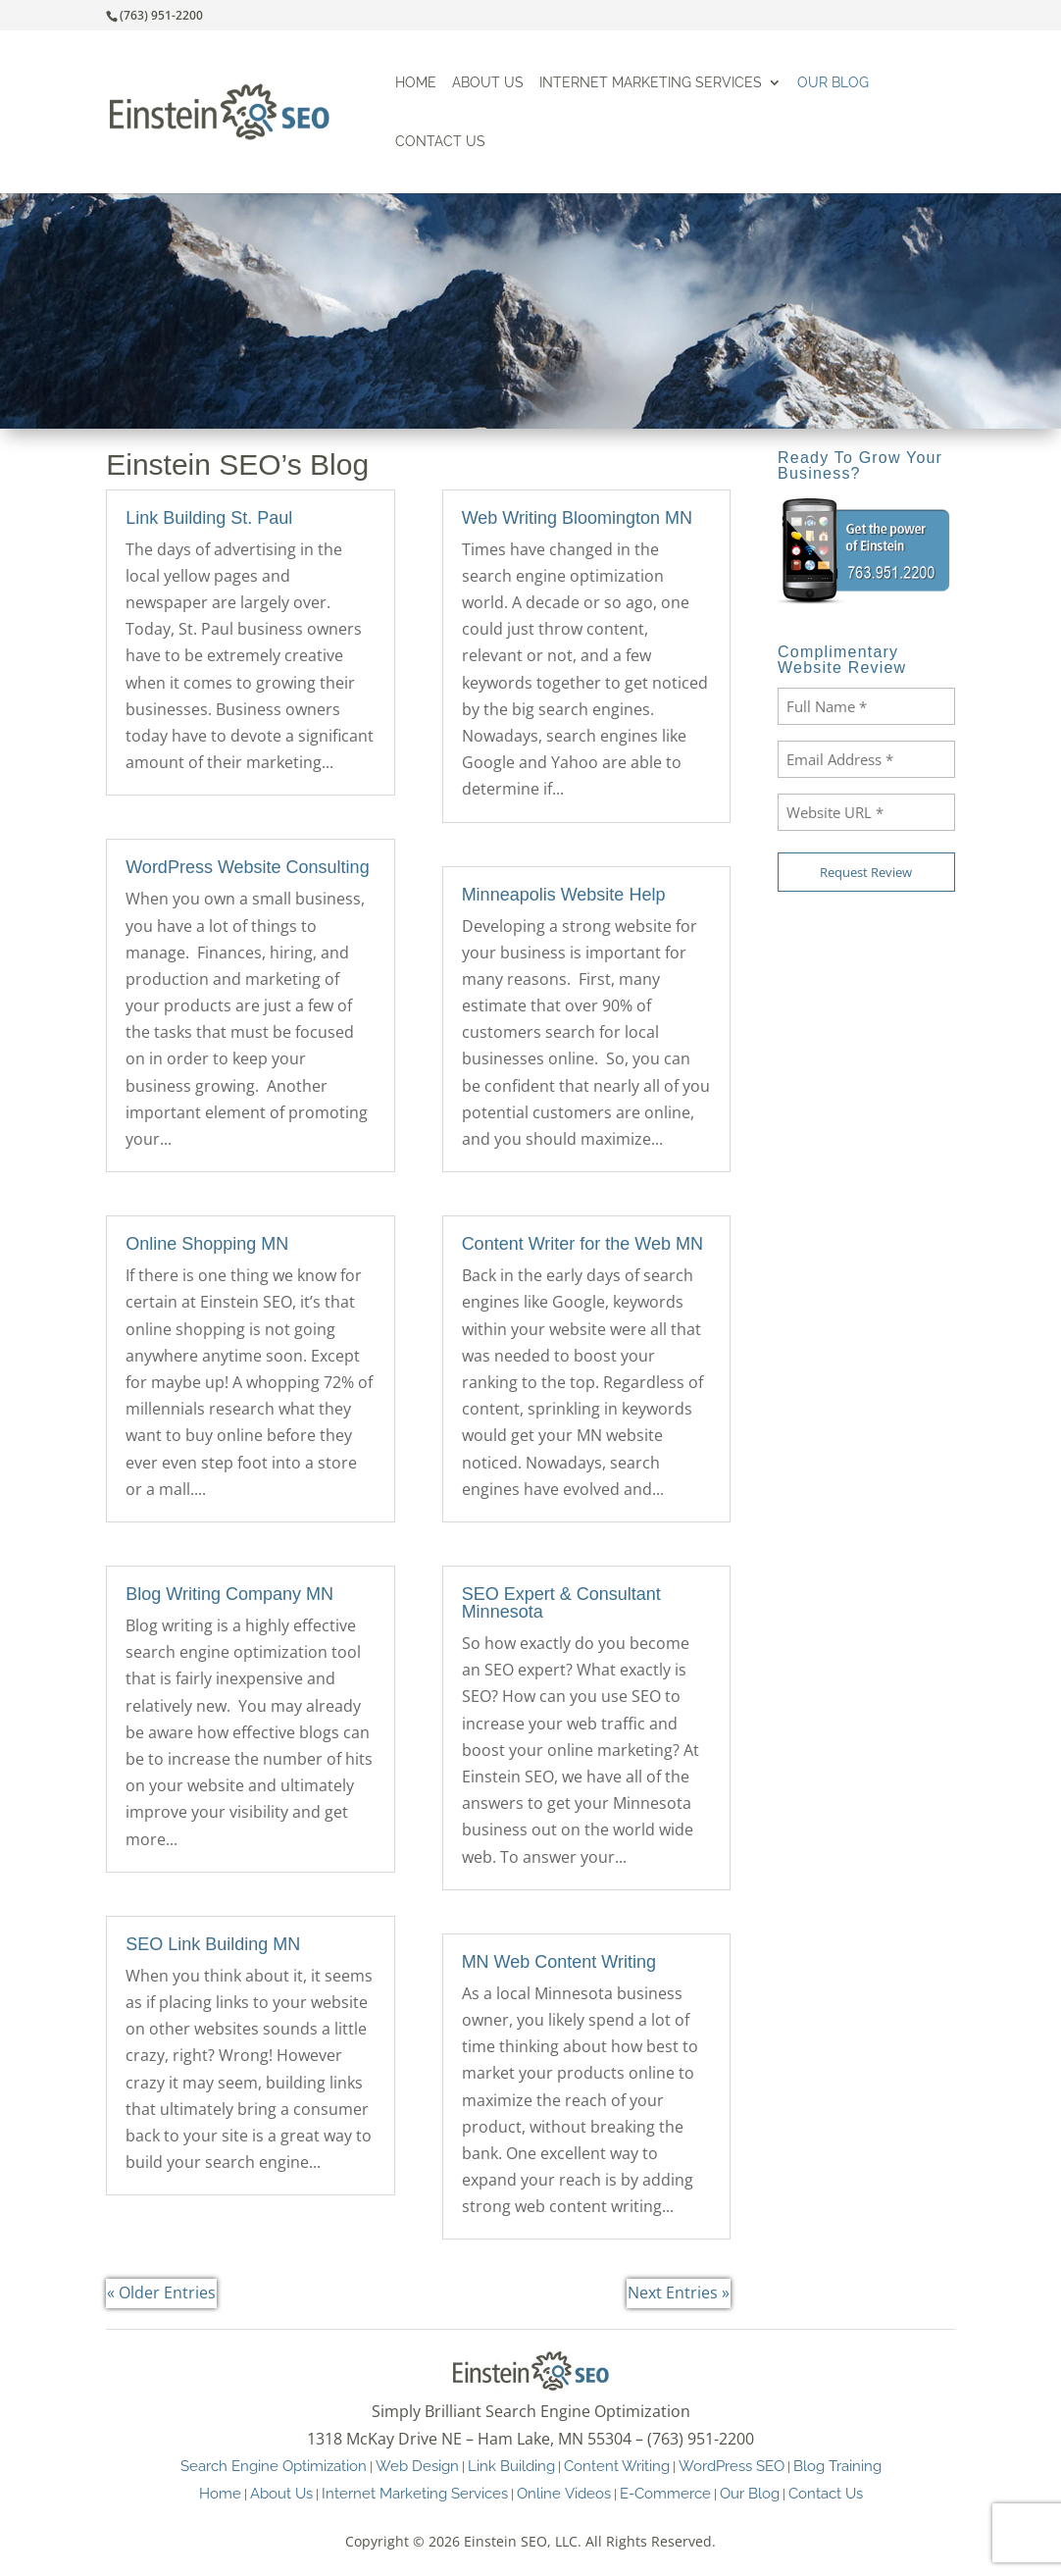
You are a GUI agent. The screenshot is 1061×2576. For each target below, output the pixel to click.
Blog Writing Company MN (229, 1594)
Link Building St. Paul (209, 518)
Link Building (511, 2465)
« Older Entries (161, 2292)
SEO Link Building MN (213, 1944)
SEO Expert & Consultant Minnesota (561, 1603)
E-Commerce (665, 2493)
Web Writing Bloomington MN (577, 518)
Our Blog (833, 83)
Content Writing (617, 2465)
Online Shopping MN (207, 1244)
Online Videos (564, 2493)
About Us (488, 83)
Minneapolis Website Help (564, 894)
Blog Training (837, 2465)
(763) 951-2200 (161, 15)
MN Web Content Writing (559, 1962)
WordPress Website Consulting (247, 867)
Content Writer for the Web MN (582, 1244)
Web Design (417, 2465)
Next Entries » (679, 2292)
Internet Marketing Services (650, 83)
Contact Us (440, 141)
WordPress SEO (731, 2465)
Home (415, 83)
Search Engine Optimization (273, 2465)
